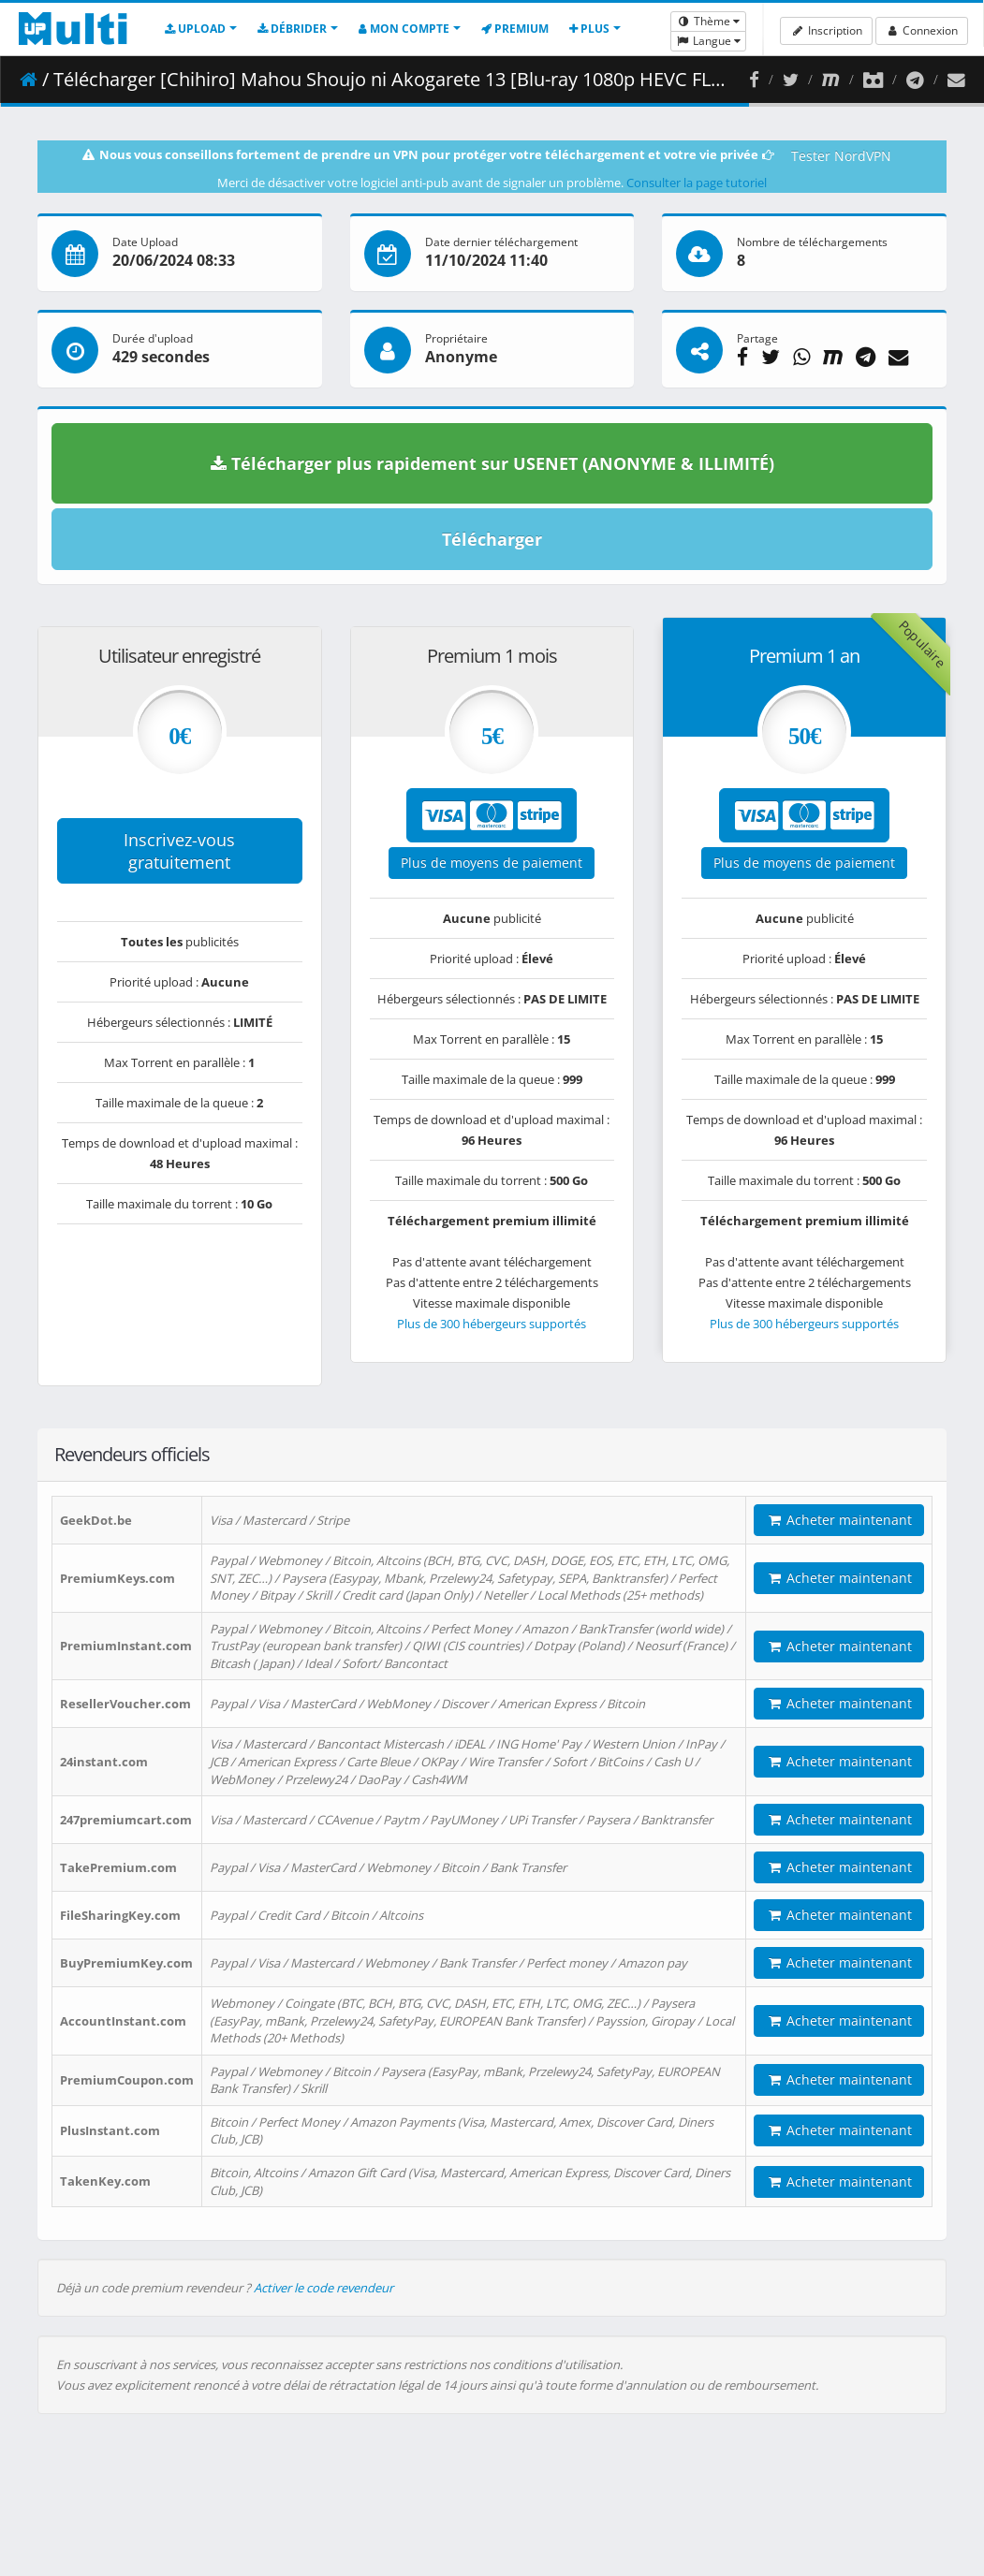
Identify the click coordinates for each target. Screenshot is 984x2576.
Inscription (825, 30)
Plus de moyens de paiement (491, 862)
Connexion (922, 30)
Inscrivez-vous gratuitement (179, 850)
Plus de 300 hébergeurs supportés (491, 1323)
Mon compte (404, 29)
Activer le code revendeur (323, 2287)
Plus (589, 29)
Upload (195, 29)
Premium (515, 29)
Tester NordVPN (841, 156)
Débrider (292, 29)
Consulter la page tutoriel (696, 182)
